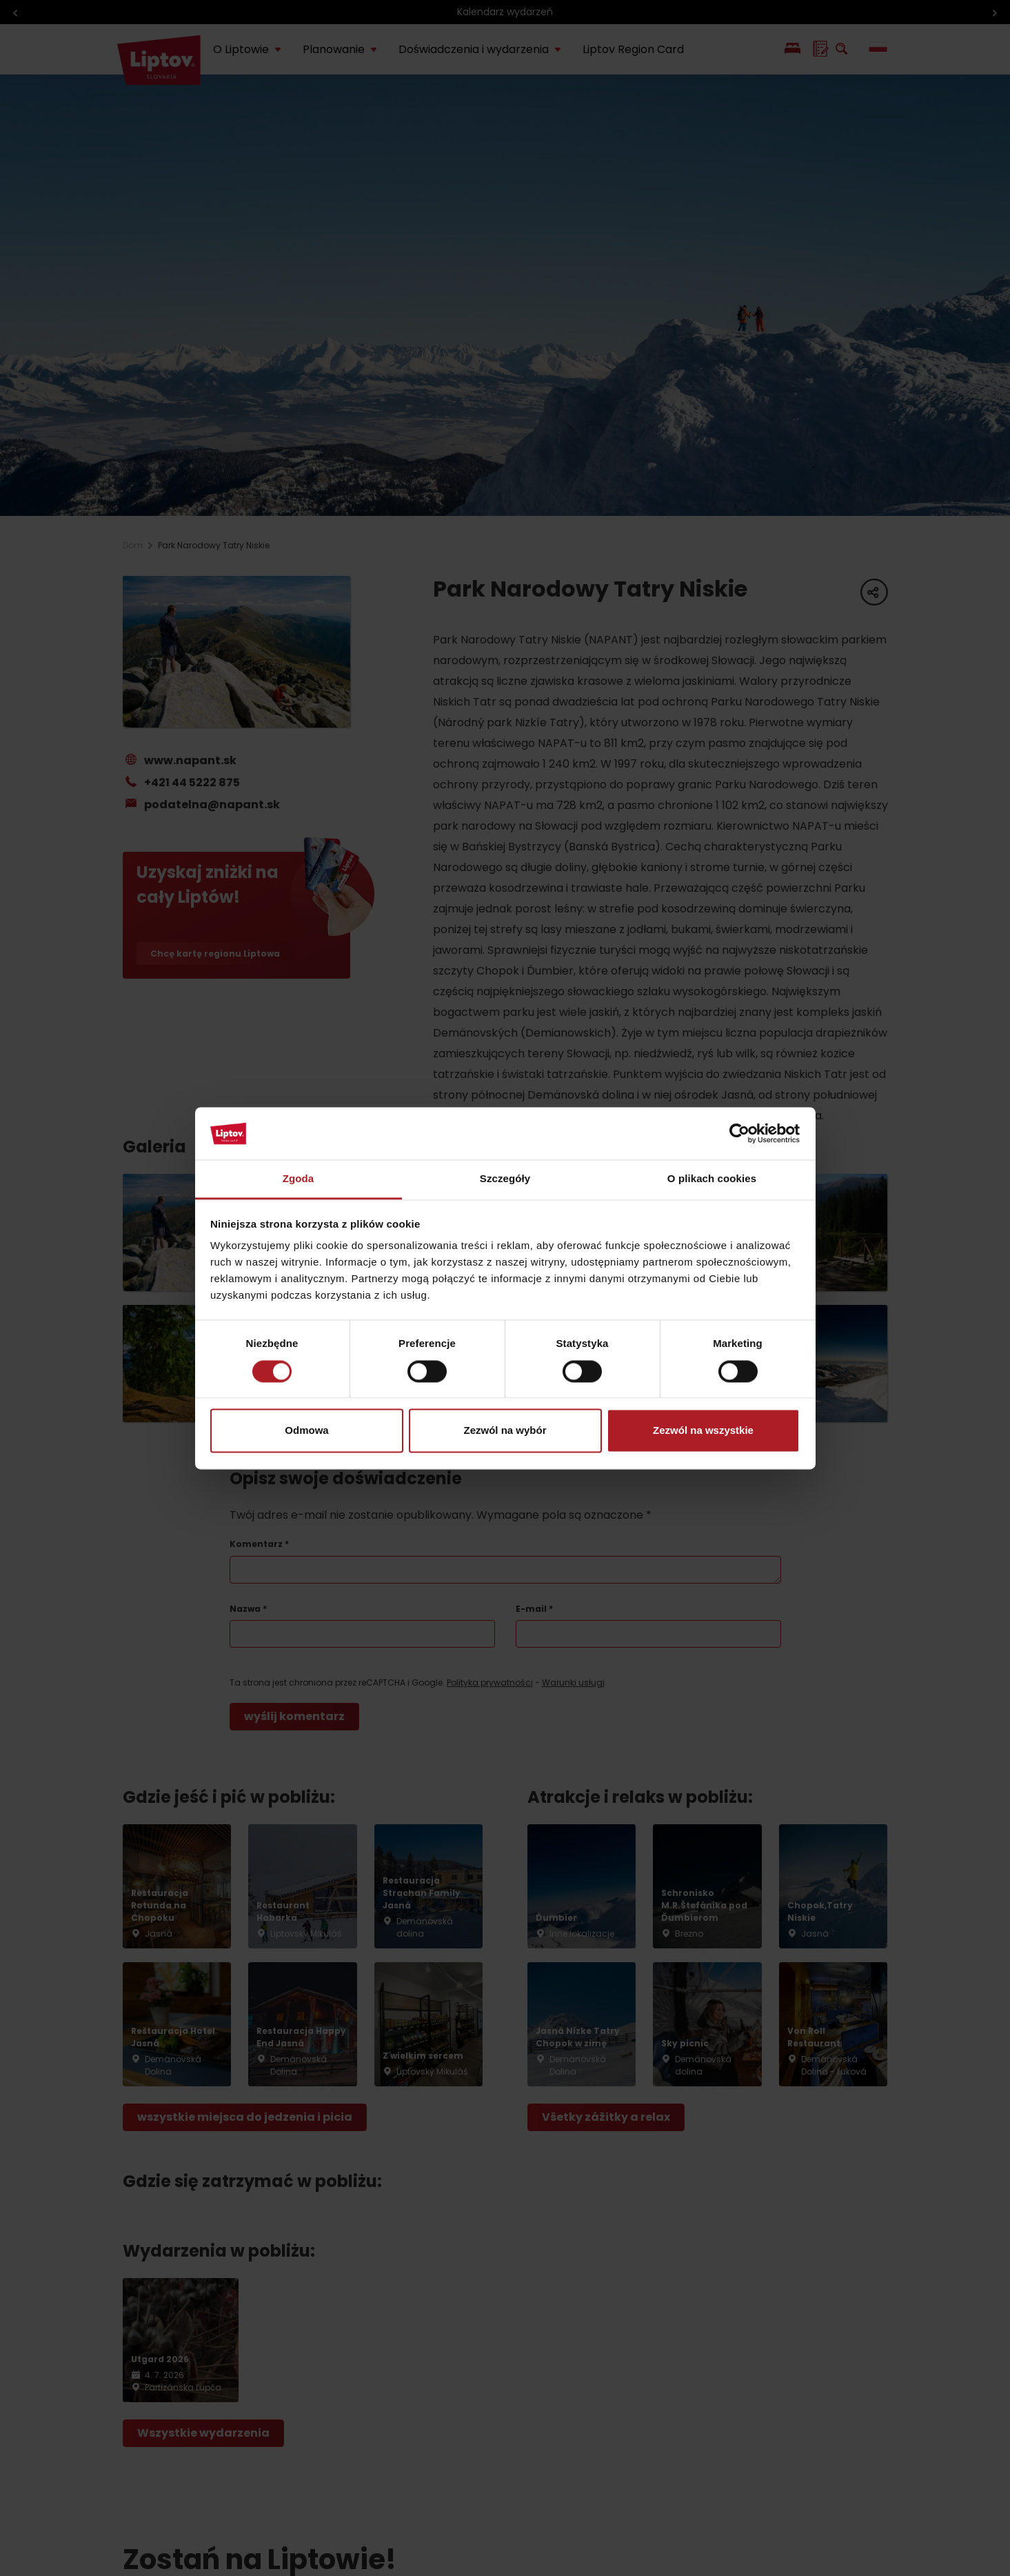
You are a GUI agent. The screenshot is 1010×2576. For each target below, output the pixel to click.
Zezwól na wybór (504, 1431)
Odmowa (306, 1431)
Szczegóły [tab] (505, 1179)
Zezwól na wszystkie (703, 1431)
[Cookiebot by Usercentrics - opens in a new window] (739, 1133)
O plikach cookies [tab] (711, 1179)
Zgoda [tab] (298, 1179)
